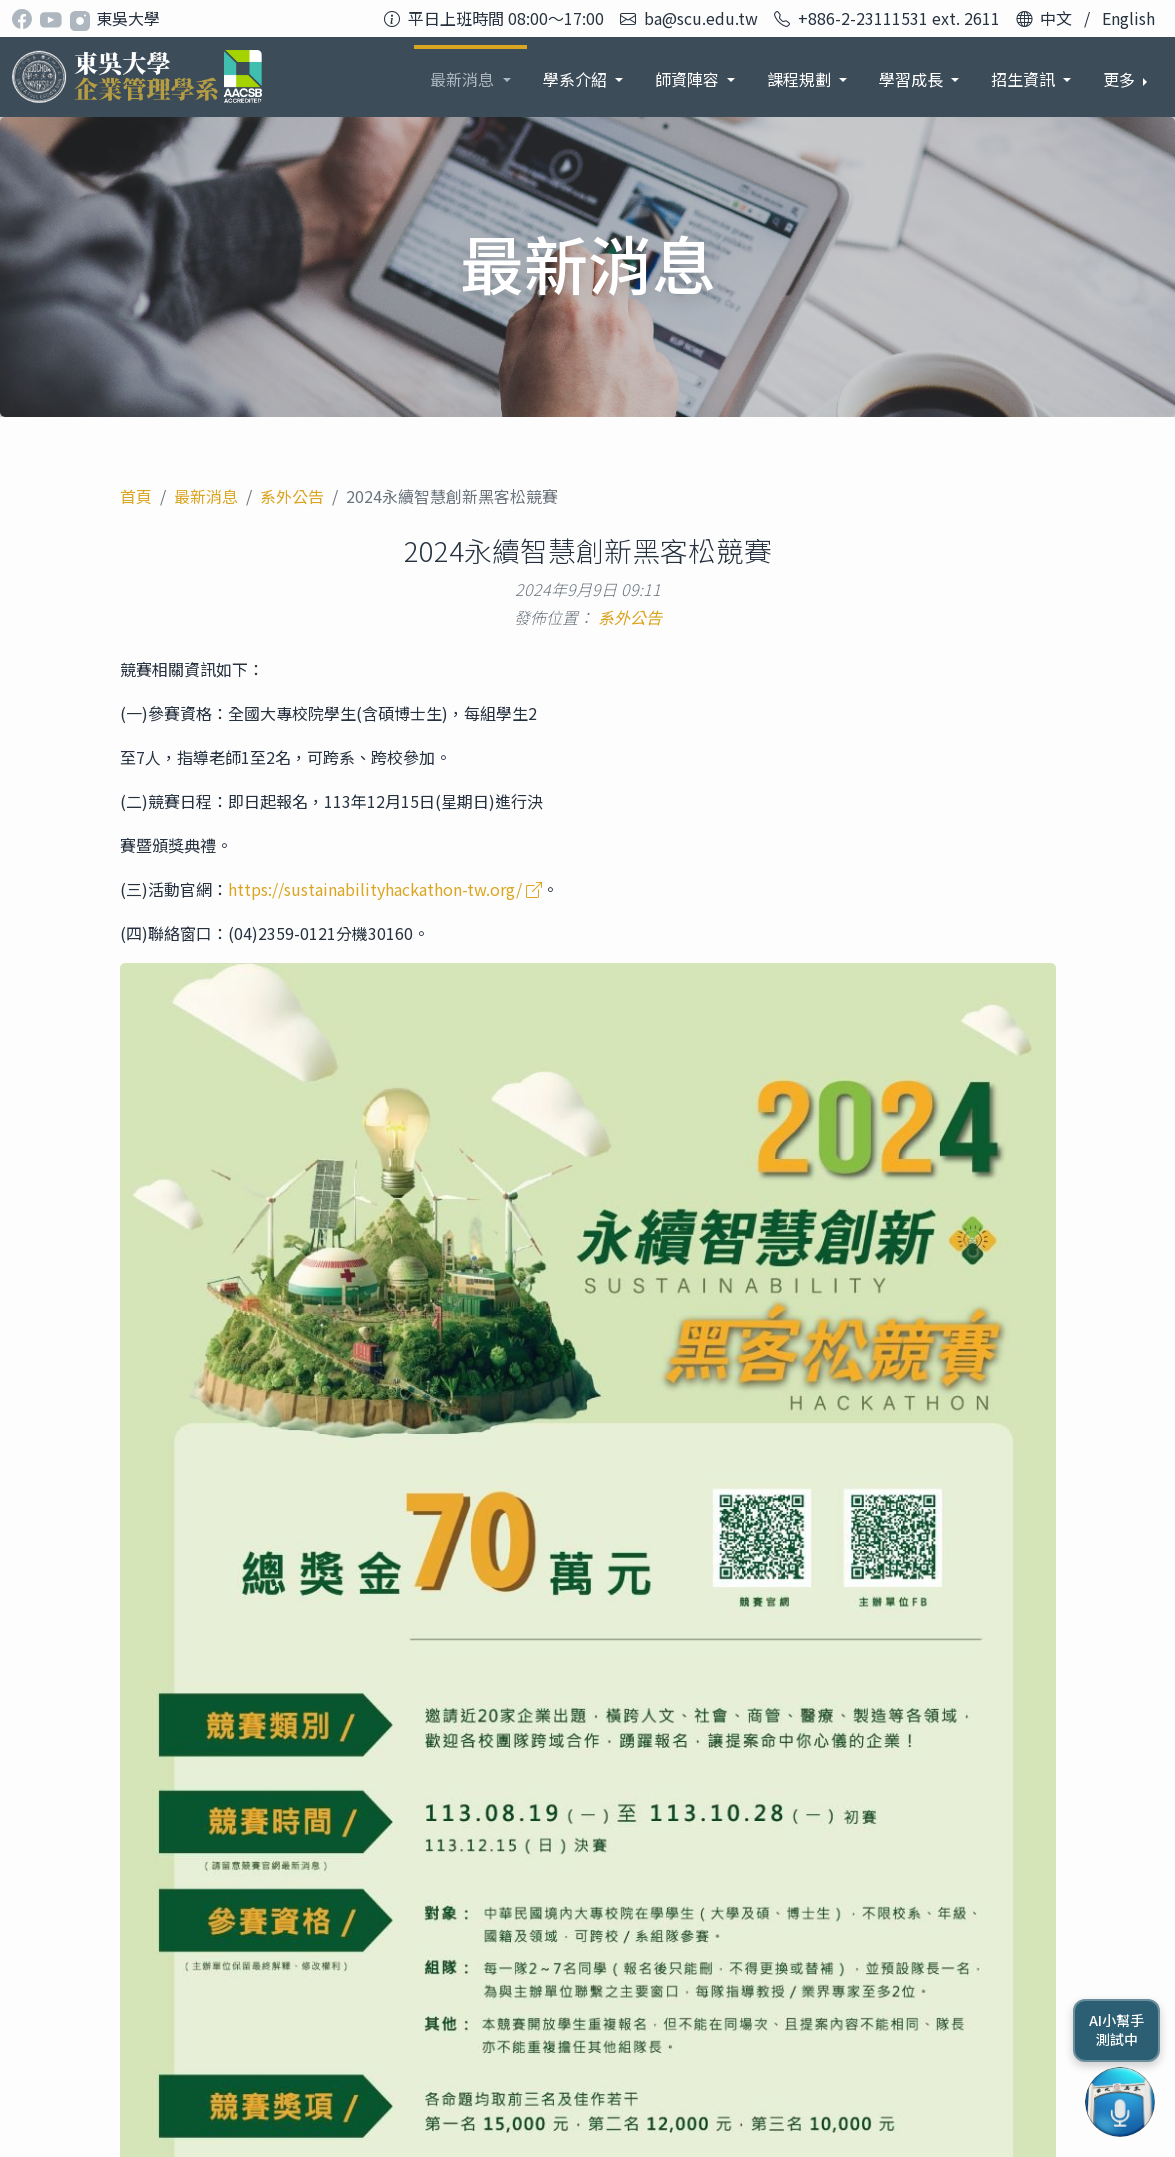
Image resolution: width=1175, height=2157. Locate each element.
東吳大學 (128, 18)
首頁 (136, 496)
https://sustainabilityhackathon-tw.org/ (385, 889)
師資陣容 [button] (577, 79)
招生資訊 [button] (913, 79)
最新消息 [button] (352, 79)
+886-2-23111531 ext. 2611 (899, 18)
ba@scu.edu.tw (701, 18)
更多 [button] (1121, 79)
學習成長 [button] (801, 79)
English (1128, 18)
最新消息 (206, 496)
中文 (1056, 18)
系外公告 (292, 496)
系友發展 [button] (1025, 79)
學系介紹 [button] (464, 79)
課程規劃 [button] (689, 79)
